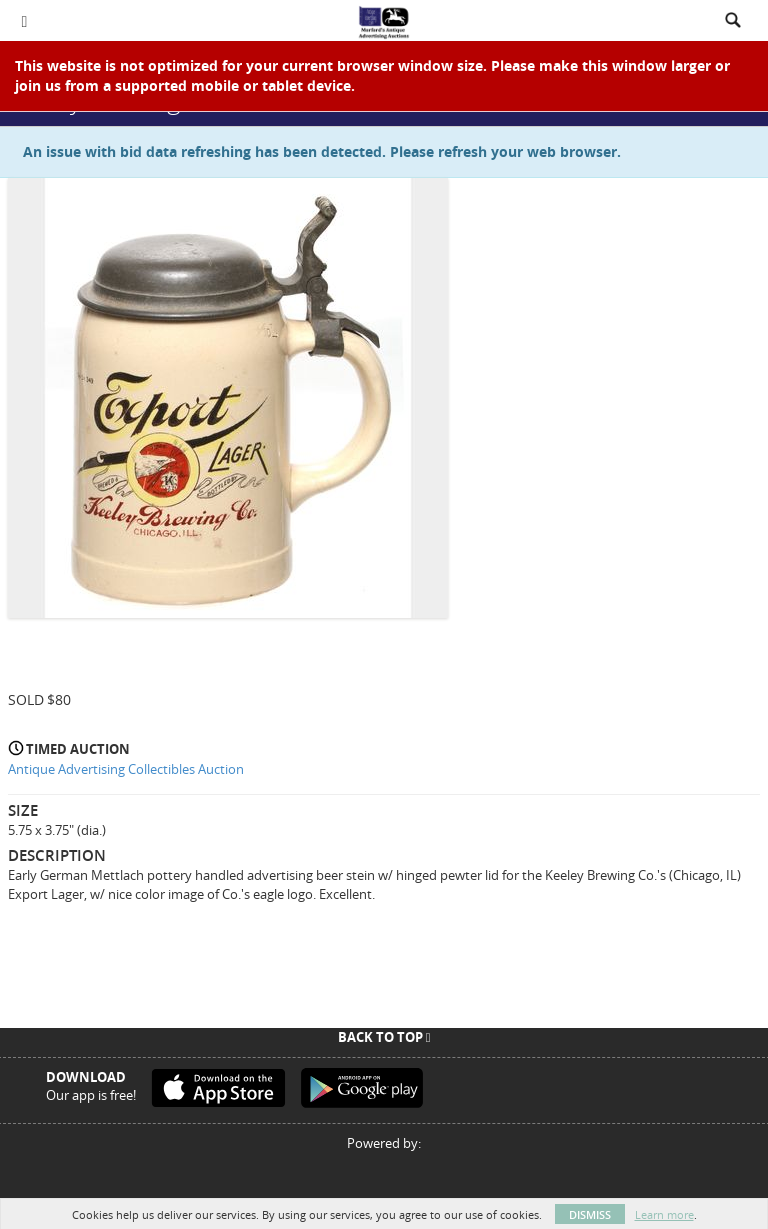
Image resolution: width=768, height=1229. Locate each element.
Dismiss (590, 1214)
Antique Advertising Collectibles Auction (126, 769)
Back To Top (384, 1037)
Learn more (664, 1214)
